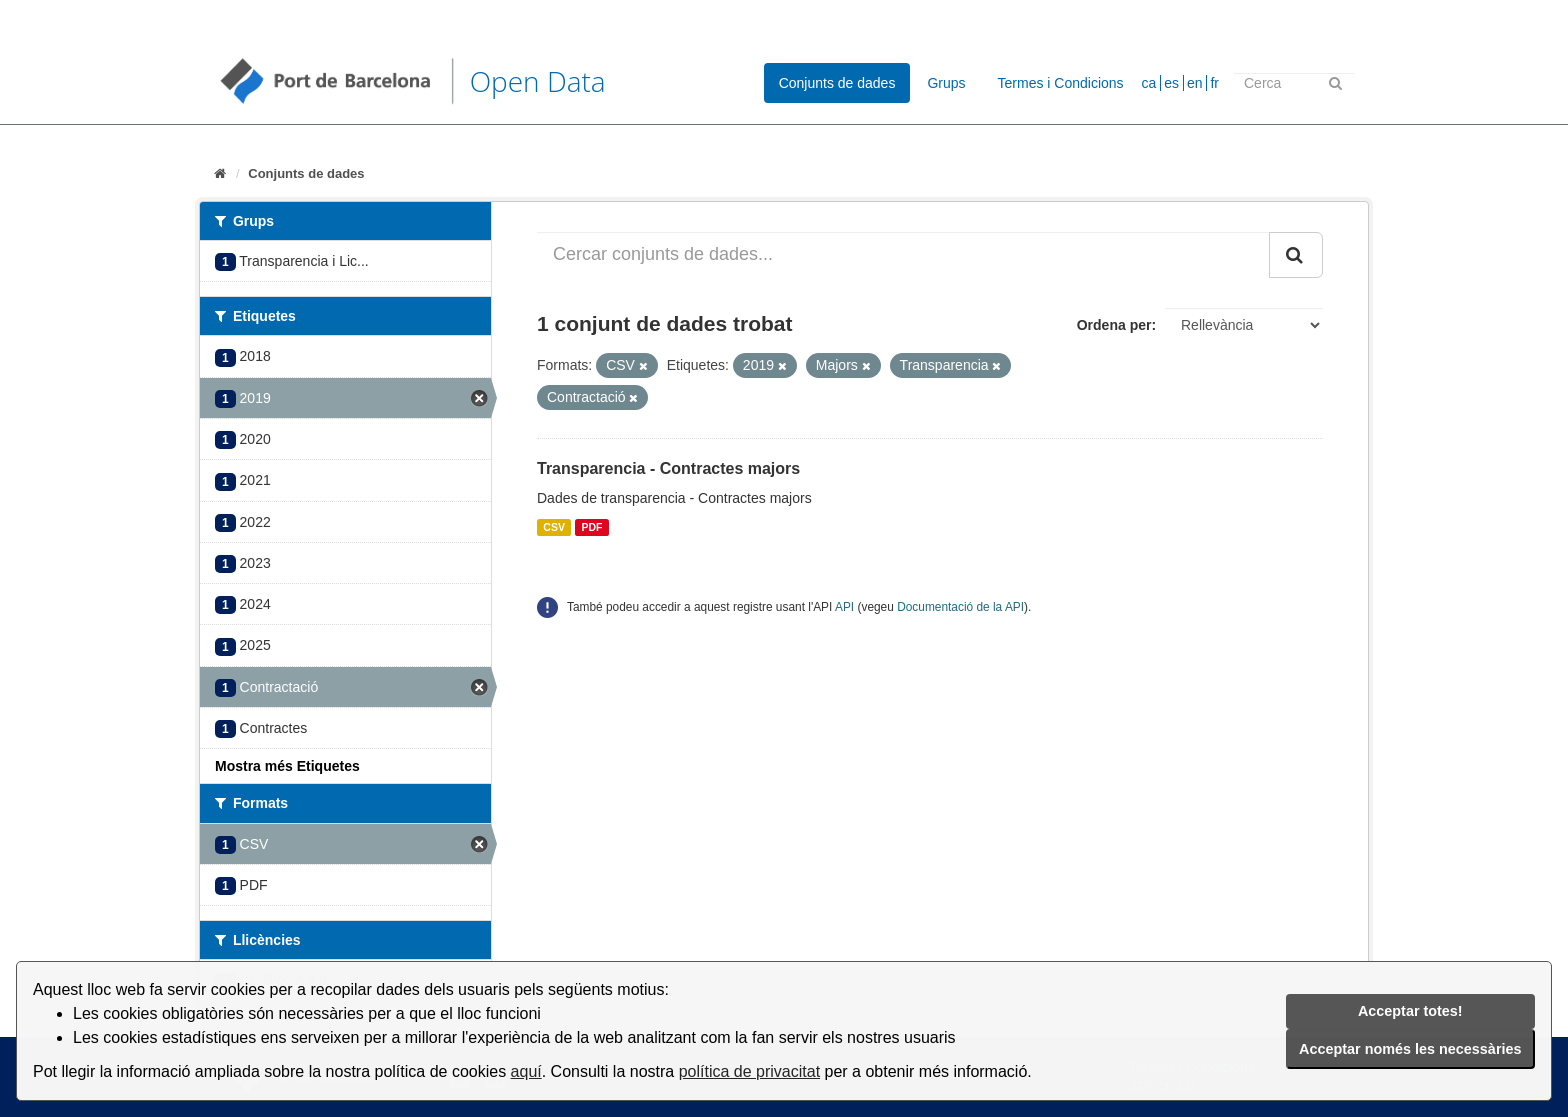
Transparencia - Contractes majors (668, 468)
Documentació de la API (960, 607)
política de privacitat (749, 1071)
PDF (591, 527)
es (1171, 83)
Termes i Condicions (1061, 83)
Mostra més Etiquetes (287, 766)
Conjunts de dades (837, 83)
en (1195, 83)
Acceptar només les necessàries (1410, 1049)
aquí (526, 1071)
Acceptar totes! (1410, 1011)
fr (1214, 83)
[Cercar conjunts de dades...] (903, 255)
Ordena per (1114, 325)
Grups (946, 83)
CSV (554, 527)
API (844, 607)
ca (1149, 83)
